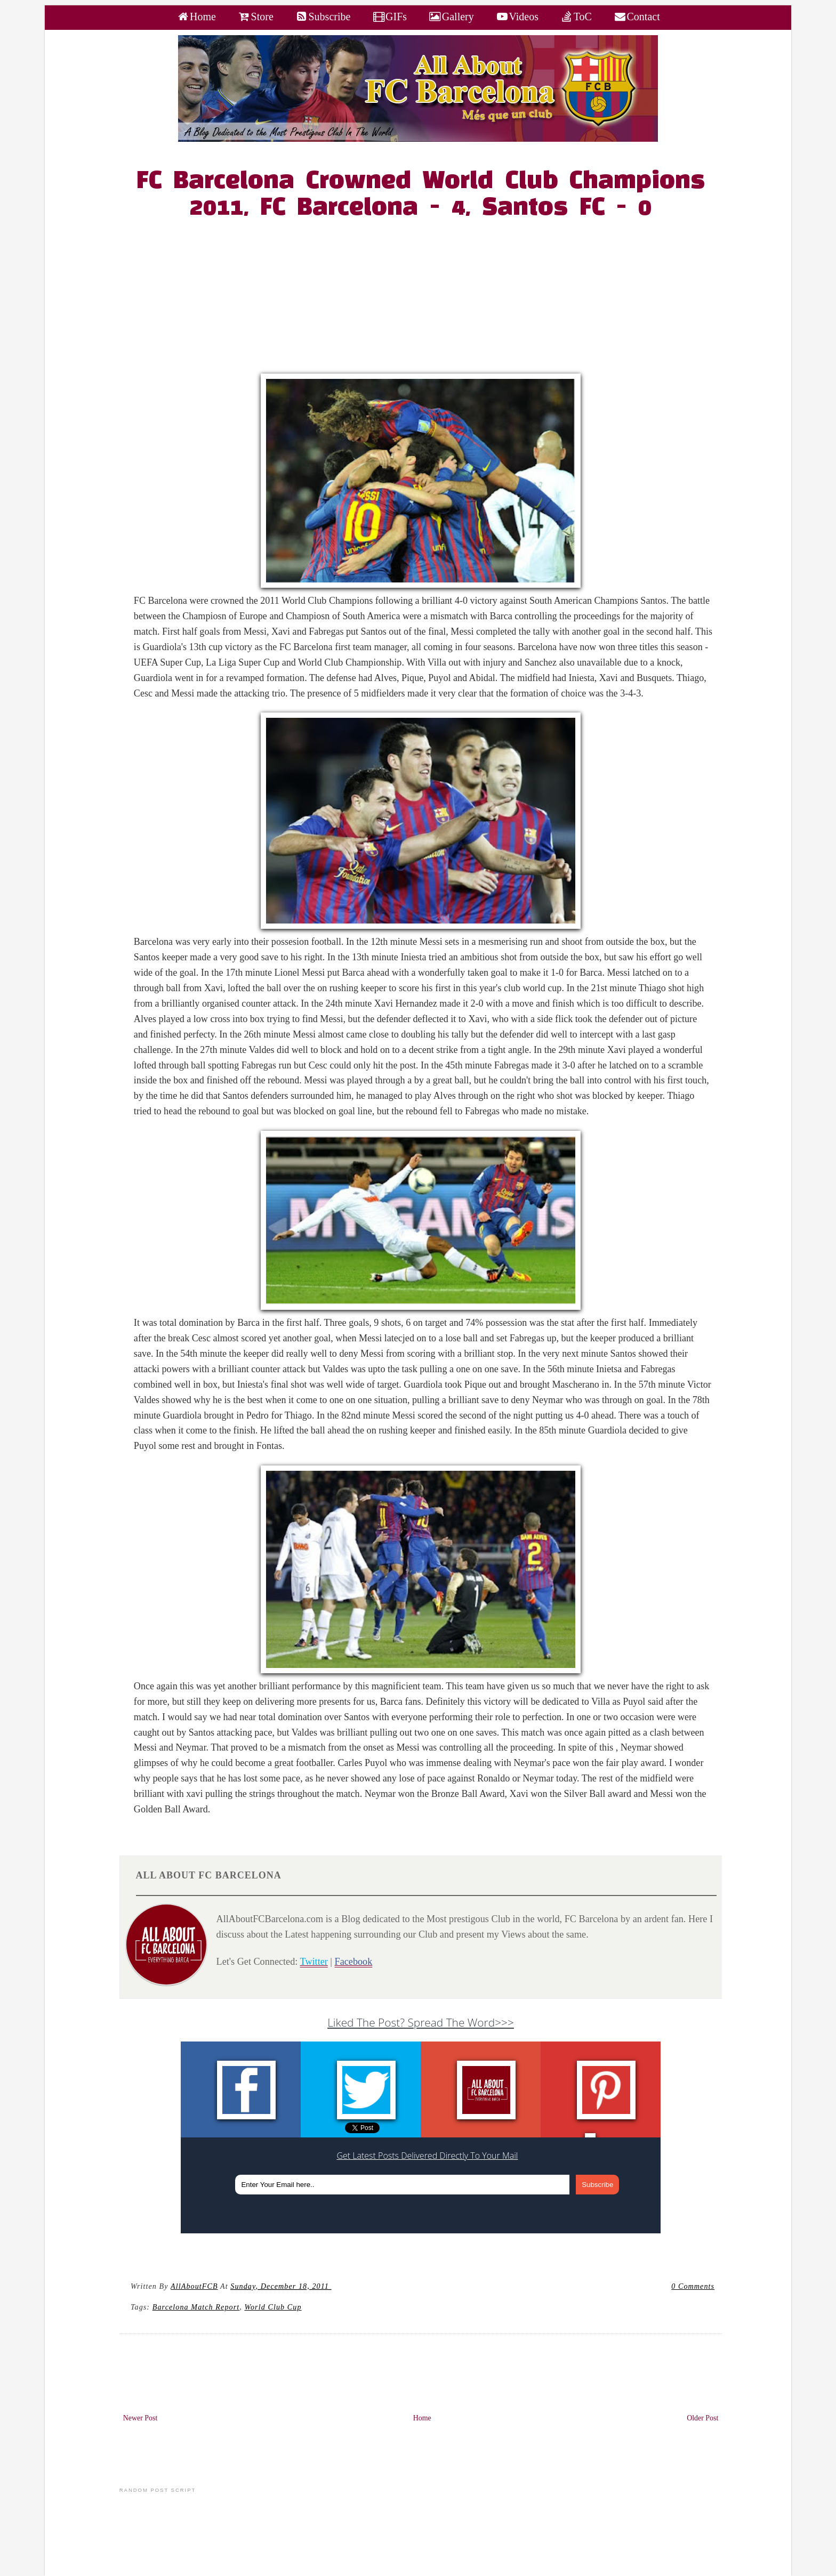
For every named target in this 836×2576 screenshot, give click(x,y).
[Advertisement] (427, 299)
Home (422, 2418)
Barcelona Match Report (195, 2307)
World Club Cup (272, 2307)
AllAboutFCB (194, 2286)
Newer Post (140, 2418)
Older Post (702, 2418)
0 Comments (692, 2286)
